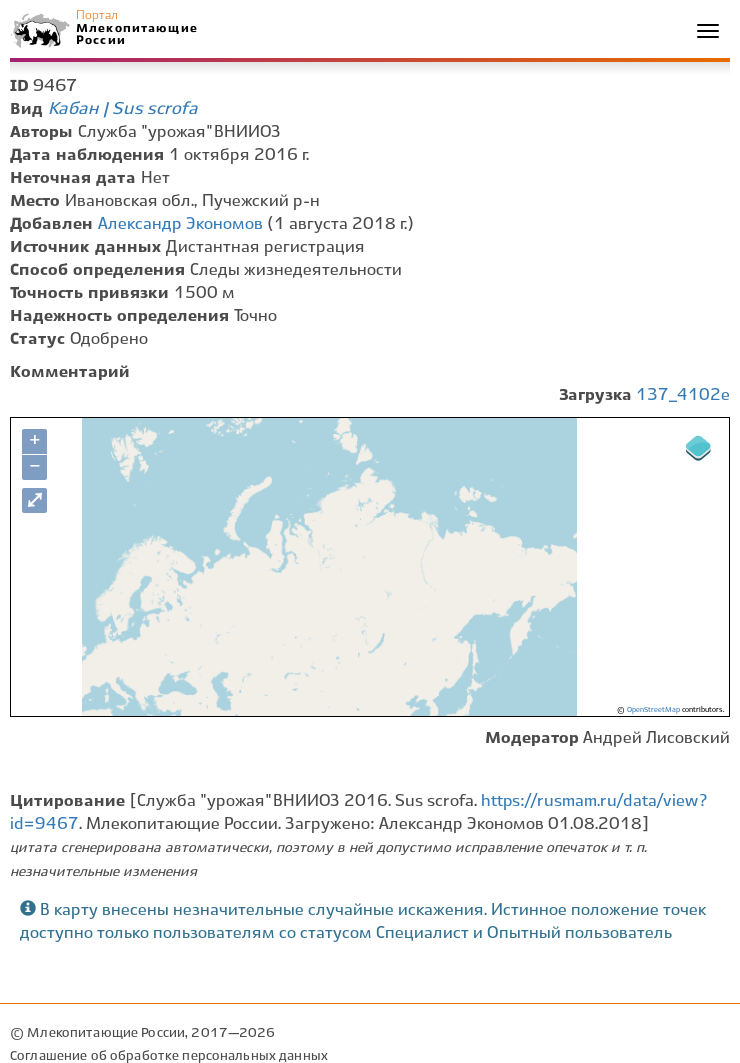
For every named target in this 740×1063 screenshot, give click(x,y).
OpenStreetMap (653, 710)
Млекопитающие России (136, 34)
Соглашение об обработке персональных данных (169, 1056)
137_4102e (683, 395)
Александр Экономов (180, 224)
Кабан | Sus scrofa (123, 109)
